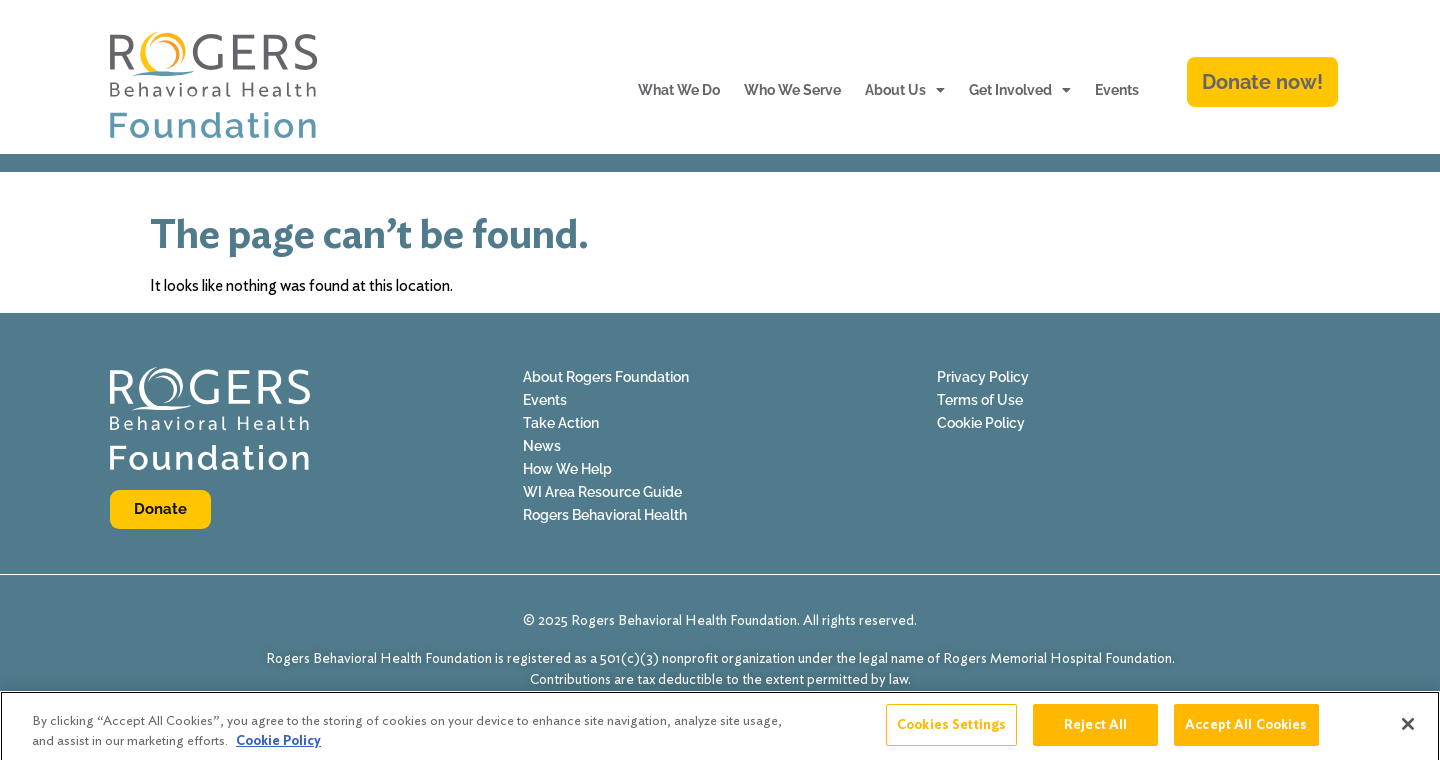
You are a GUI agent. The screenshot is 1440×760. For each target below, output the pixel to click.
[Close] (1408, 731)
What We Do (679, 90)
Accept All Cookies (1246, 731)
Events (1117, 90)
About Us (905, 90)
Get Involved (1020, 90)
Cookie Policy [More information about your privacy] (278, 746)
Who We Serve (792, 90)
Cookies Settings (951, 731)
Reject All (1095, 731)
